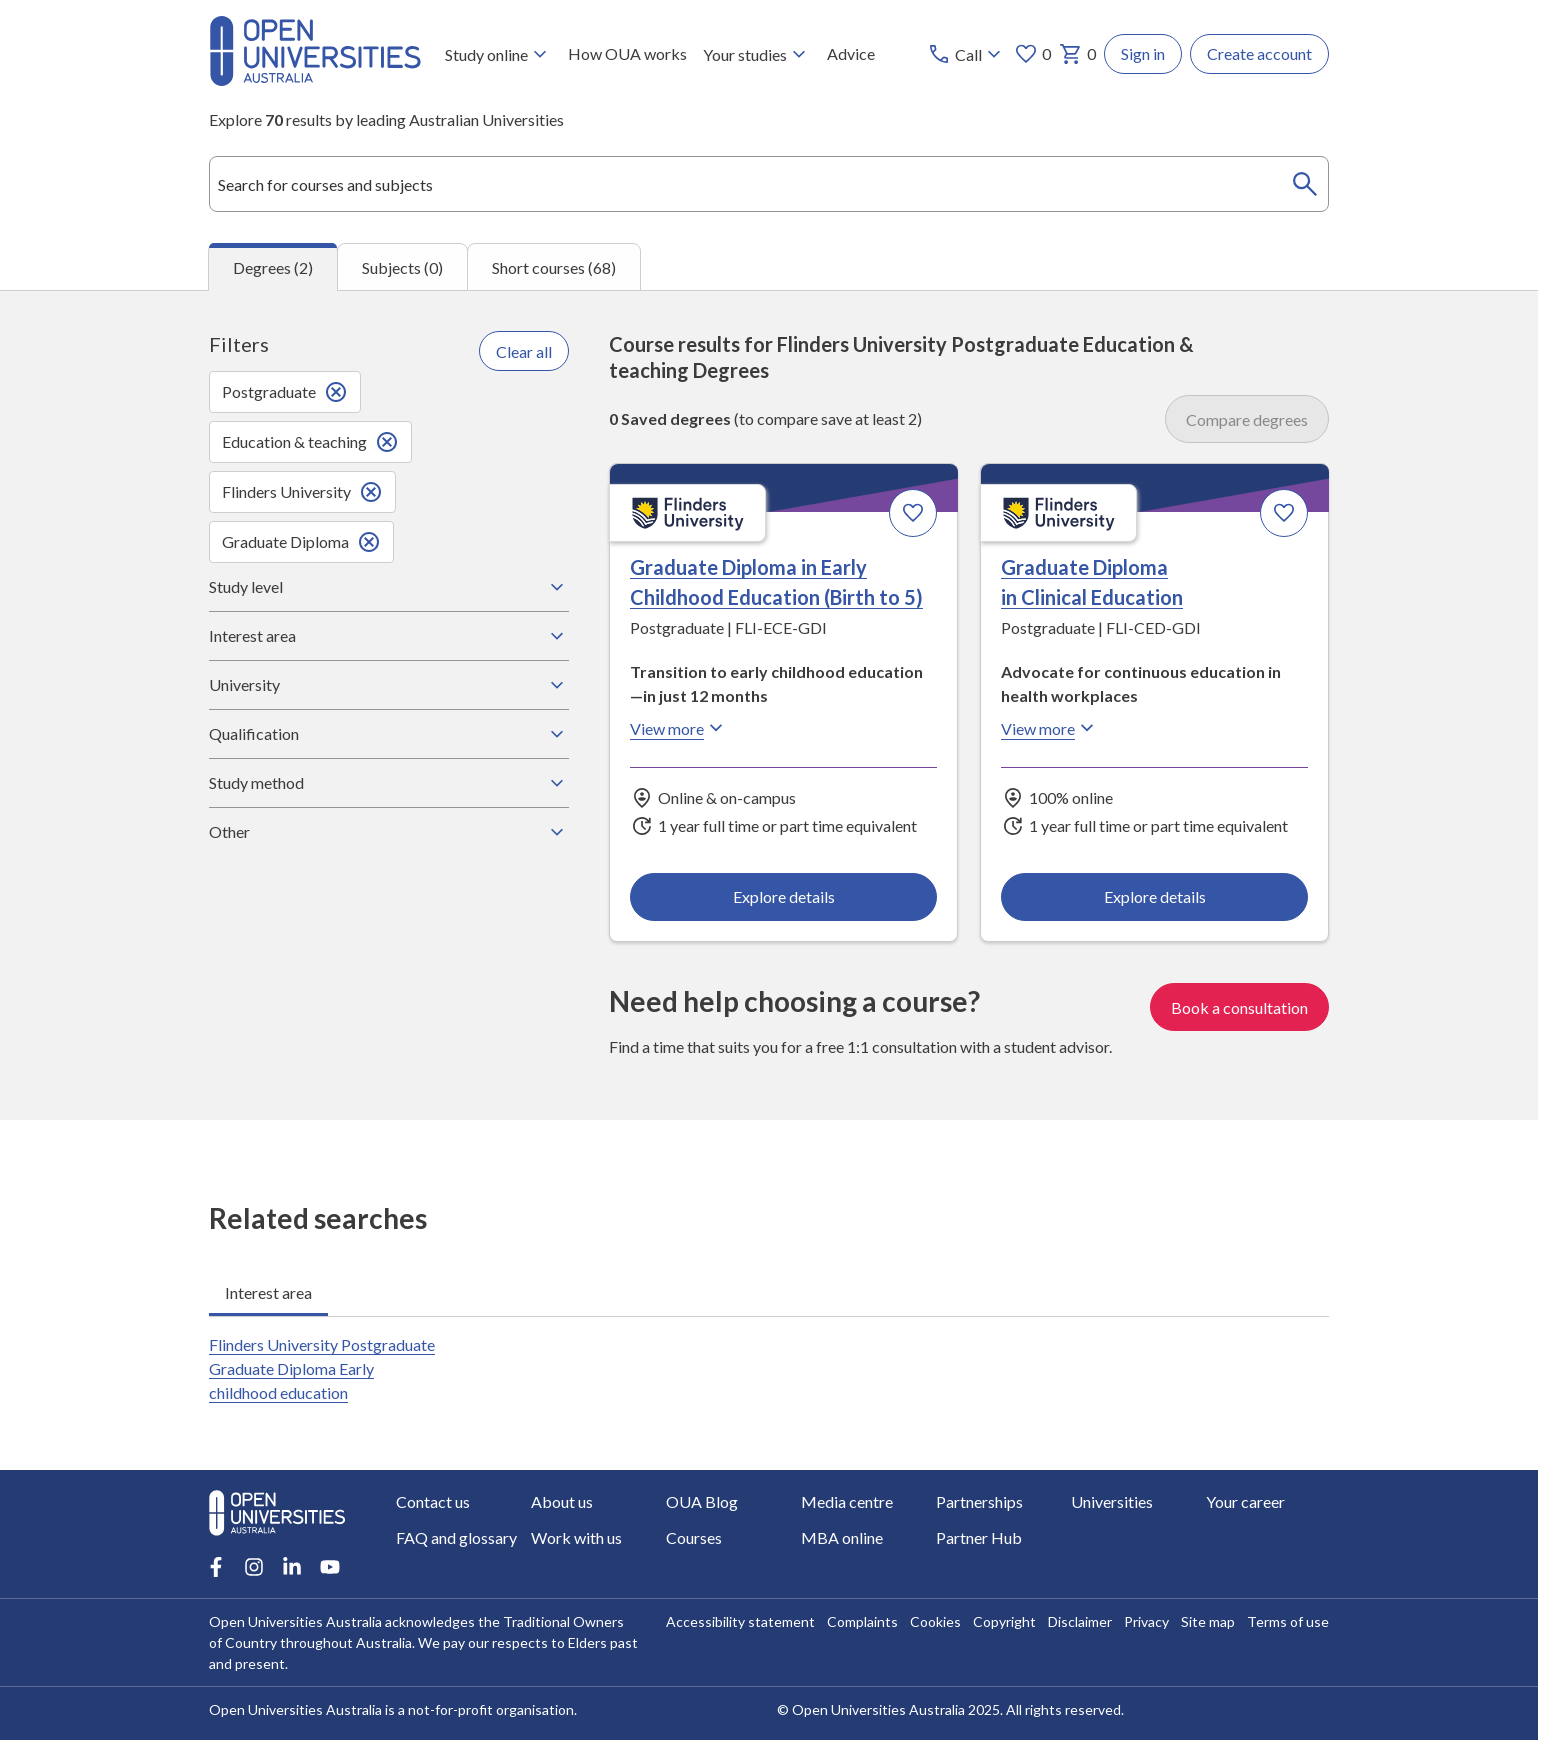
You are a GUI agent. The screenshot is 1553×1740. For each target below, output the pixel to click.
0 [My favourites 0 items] (1032, 54)
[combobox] (769, 184)
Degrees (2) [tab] (273, 267)
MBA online (842, 1537)
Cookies (935, 1621)
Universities (1112, 1501)
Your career (1245, 1501)
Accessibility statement (740, 1621)
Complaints (862, 1621)
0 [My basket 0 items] (1077, 54)
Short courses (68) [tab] (554, 267)
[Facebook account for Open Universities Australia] (216, 1567)
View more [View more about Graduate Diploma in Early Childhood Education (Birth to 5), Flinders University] (679, 729)
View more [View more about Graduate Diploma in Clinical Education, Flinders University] (1050, 729)
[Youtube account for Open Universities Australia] (330, 1567)
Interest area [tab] (268, 1292)
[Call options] (966, 54)
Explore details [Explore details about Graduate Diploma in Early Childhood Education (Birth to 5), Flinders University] (784, 896)
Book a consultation (1239, 1007)
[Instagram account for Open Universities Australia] (254, 1567)
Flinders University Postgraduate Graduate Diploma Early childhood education (322, 1368)
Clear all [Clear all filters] (524, 351)
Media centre (847, 1501)
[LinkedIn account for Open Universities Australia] (292, 1567)
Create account (1259, 53)
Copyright (1004, 1621)
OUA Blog (702, 1501)
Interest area (389, 636)
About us (562, 1501)
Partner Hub (979, 1537)
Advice (851, 53)
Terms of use (1288, 1621)
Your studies (757, 54)
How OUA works (627, 53)
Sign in (1143, 53)
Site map (1208, 1621)
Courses (694, 1537)
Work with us (576, 1537)
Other (389, 832)
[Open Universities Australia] (315, 79)
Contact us (433, 1501)
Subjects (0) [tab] (402, 267)
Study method (389, 783)
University (389, 685)
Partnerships (979, 1501)
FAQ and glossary (456, 1537)
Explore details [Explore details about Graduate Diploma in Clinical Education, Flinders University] (1154, 896)
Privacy (1146, 1621)
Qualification (389, 734)
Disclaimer (1080, 1621)
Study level (389, 587)
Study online (498, 54)
